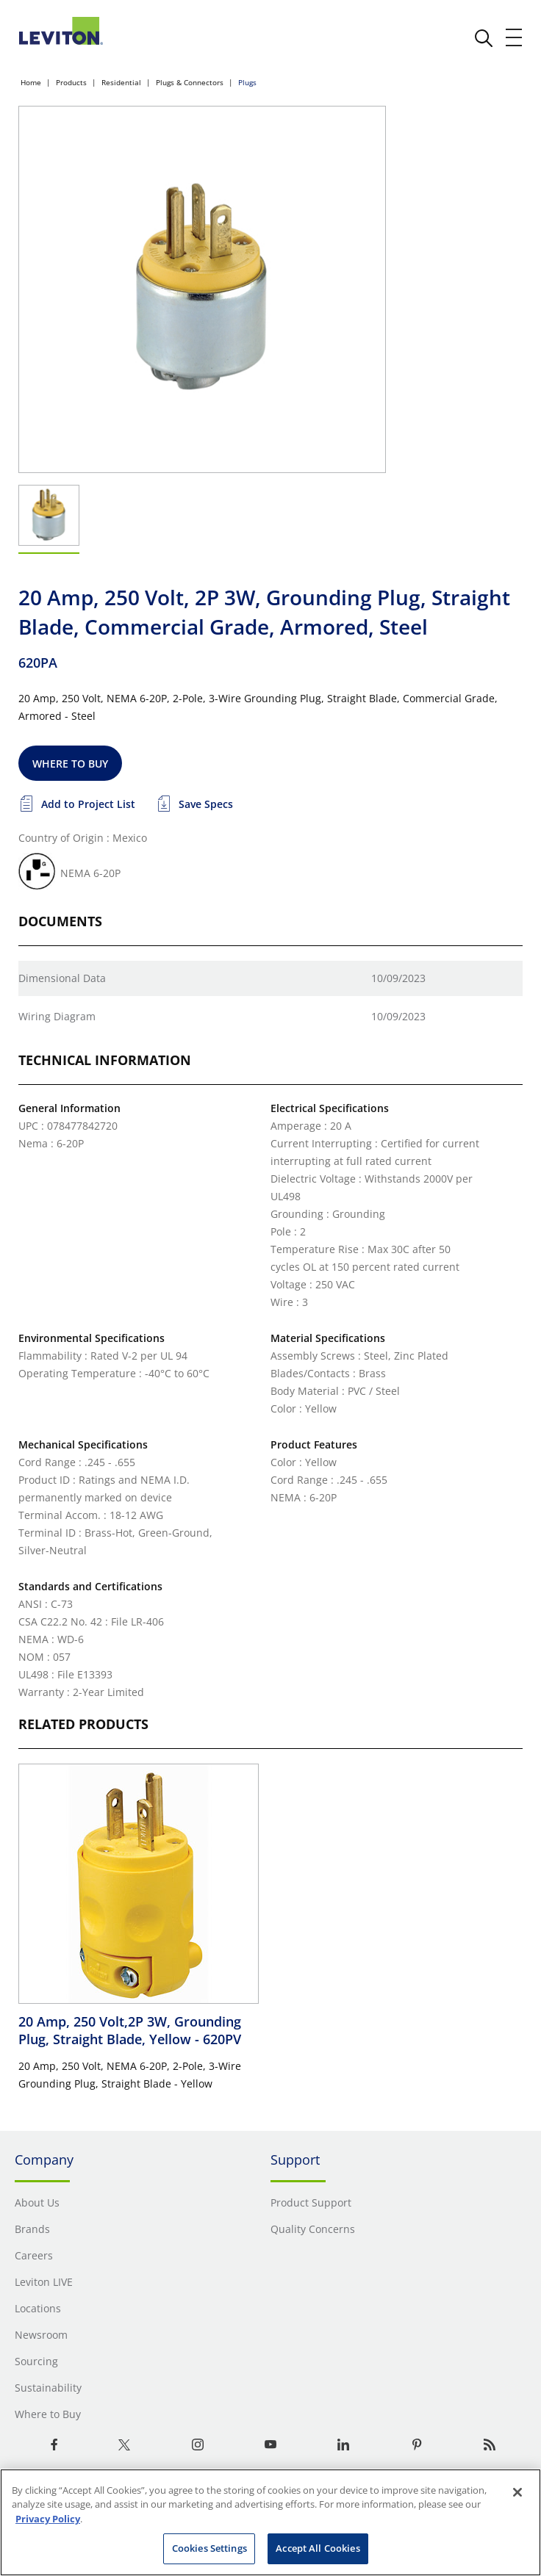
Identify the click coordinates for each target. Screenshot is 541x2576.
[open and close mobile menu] (514, 37)
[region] (270, 2522)
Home (31, 82)
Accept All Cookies (317, 2548)
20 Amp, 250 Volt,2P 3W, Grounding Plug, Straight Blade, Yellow (129, 2030)
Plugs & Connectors (189, 82)
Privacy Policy (47, 2518)
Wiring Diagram (57, 1016)
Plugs (247, 82)
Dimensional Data (62, 978)
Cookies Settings (209, 2548)
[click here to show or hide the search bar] (483, 38)
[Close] (517, 2492)
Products (71, 82)
